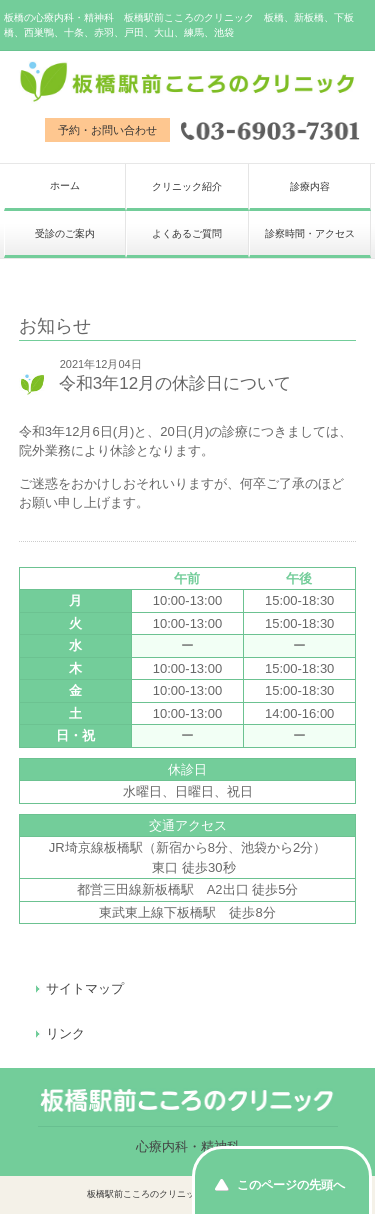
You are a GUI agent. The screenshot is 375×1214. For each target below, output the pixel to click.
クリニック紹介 (187, 186)
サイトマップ (85, 988)
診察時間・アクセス (310, 233)
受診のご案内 (65, 233)
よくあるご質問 (187, 233)
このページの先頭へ (291, 1185)
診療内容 (310, 186)
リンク (65, 1033)
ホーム (65, 185)
